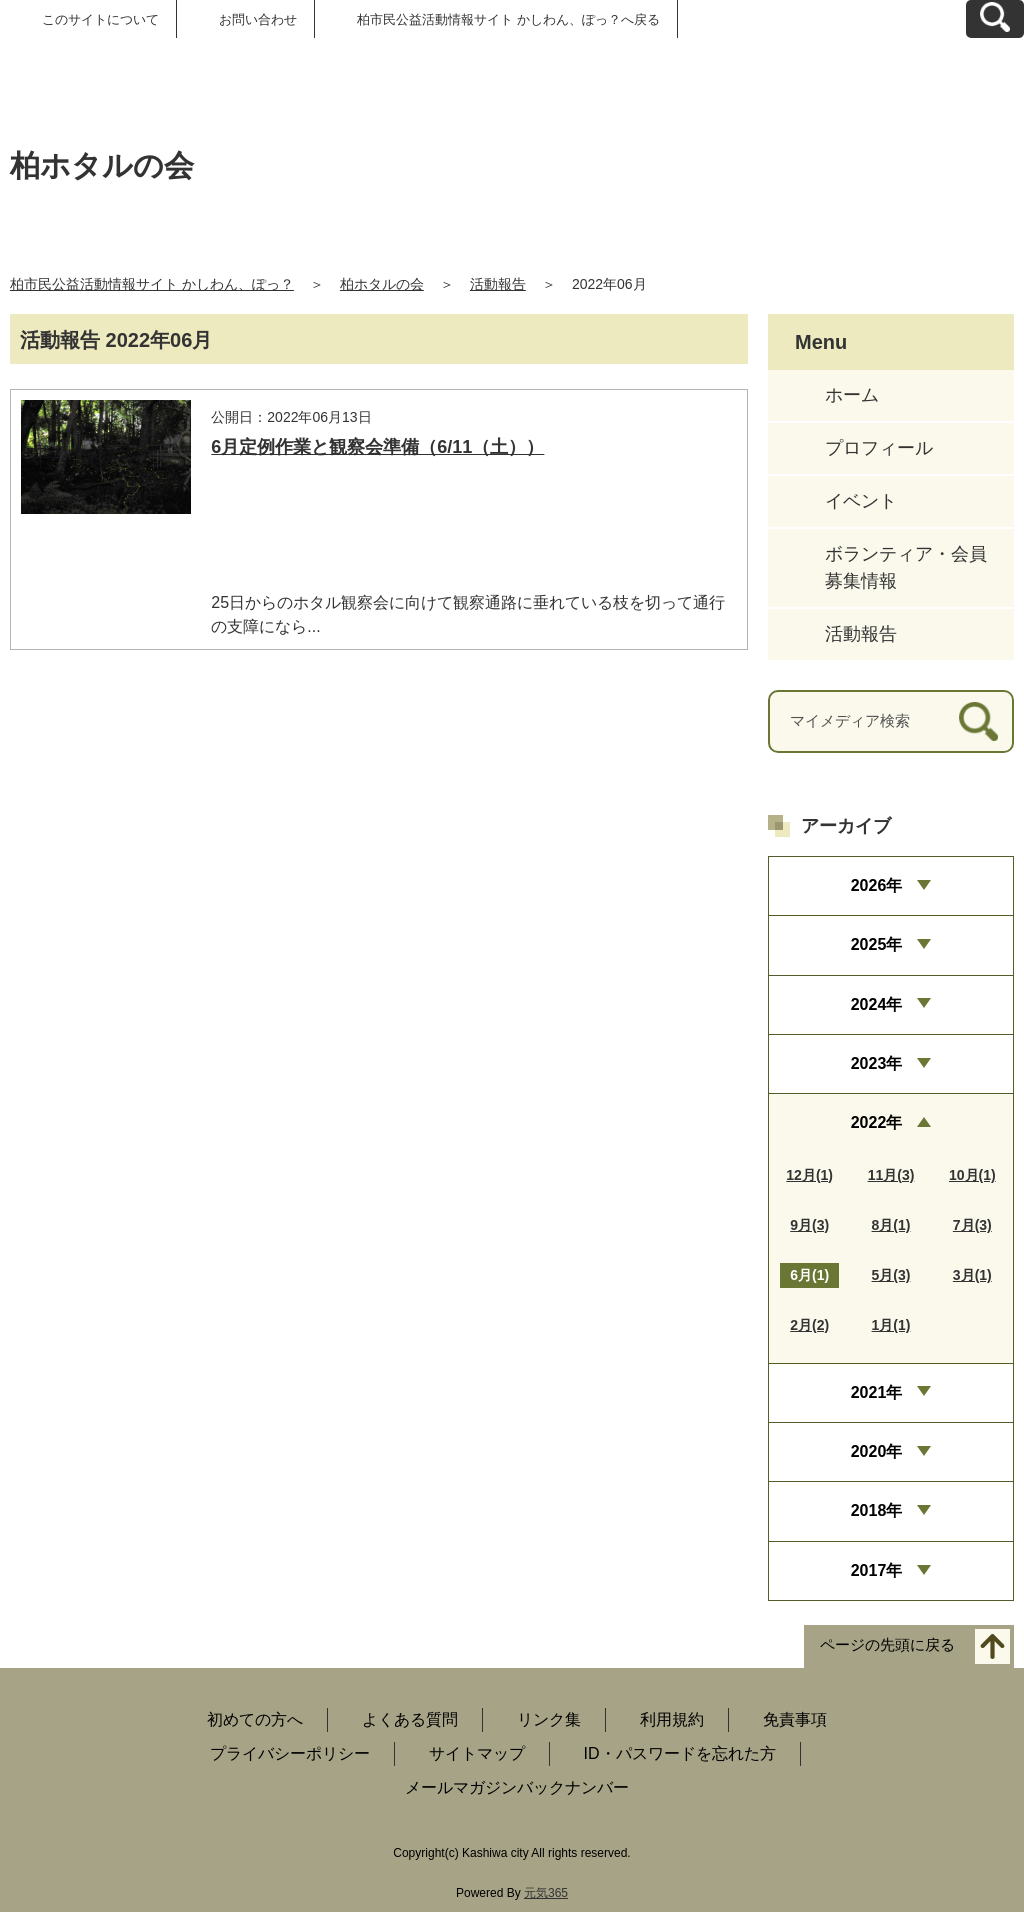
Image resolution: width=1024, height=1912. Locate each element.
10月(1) (972, 1175)
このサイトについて (100, 19)
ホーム (852, 395)
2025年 (877, 944)
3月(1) (972, 1275)
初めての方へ (255, 1719)
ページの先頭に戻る (887, 1645)
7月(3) (972, 1225)
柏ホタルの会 (382, 284)
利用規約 (672, 1719)
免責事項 (795, 1719)
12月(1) (809, 1175)
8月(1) (891, 1225)
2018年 (877, 1510)
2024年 (877, 1004)
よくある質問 (410, 1719)
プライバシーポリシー (290, 1753)
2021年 (877, 1392)
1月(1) (891, 1325)
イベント (861, 501)
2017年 (877, 1570)
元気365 (546, 1893)
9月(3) (809, 1225)
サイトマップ (477, 1753)
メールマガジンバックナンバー (517, 1787)
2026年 (877, 885)
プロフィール (879, 448)
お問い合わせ (258, 19)
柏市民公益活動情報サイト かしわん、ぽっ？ (152, 284)
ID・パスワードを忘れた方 (680, 1753)
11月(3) (891, 1175)
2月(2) (809, 1325)
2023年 (877, 1063)
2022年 (877, 1122)
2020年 (877, 1451)
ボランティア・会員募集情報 (906, 567)
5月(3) (891, 1275)
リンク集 (549, 1719)
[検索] (978, 721)
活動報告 (498, 284)
